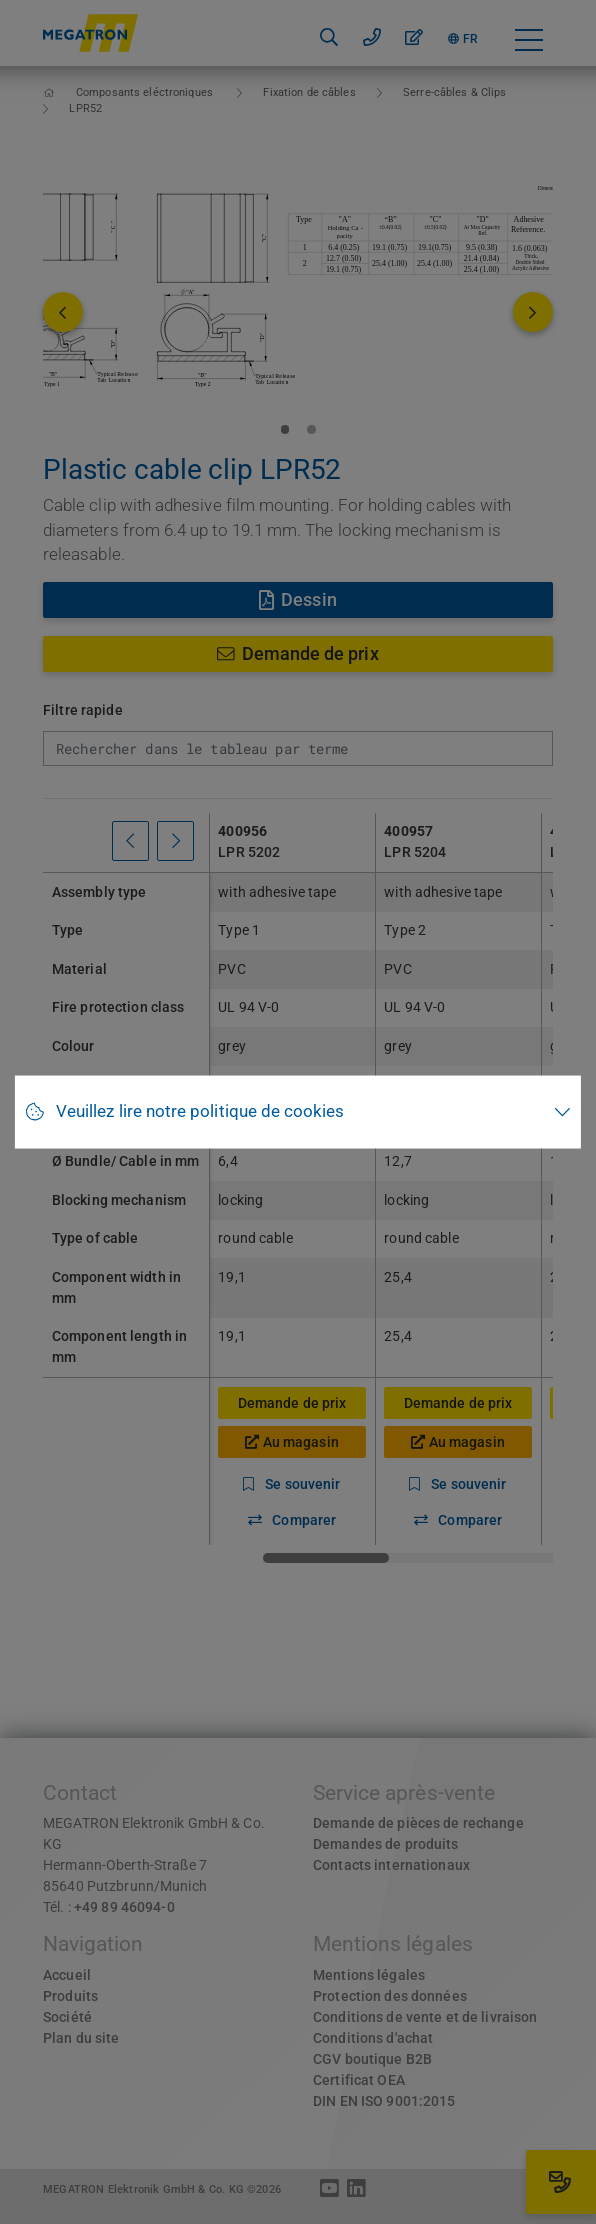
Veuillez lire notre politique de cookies (200, 1111)
